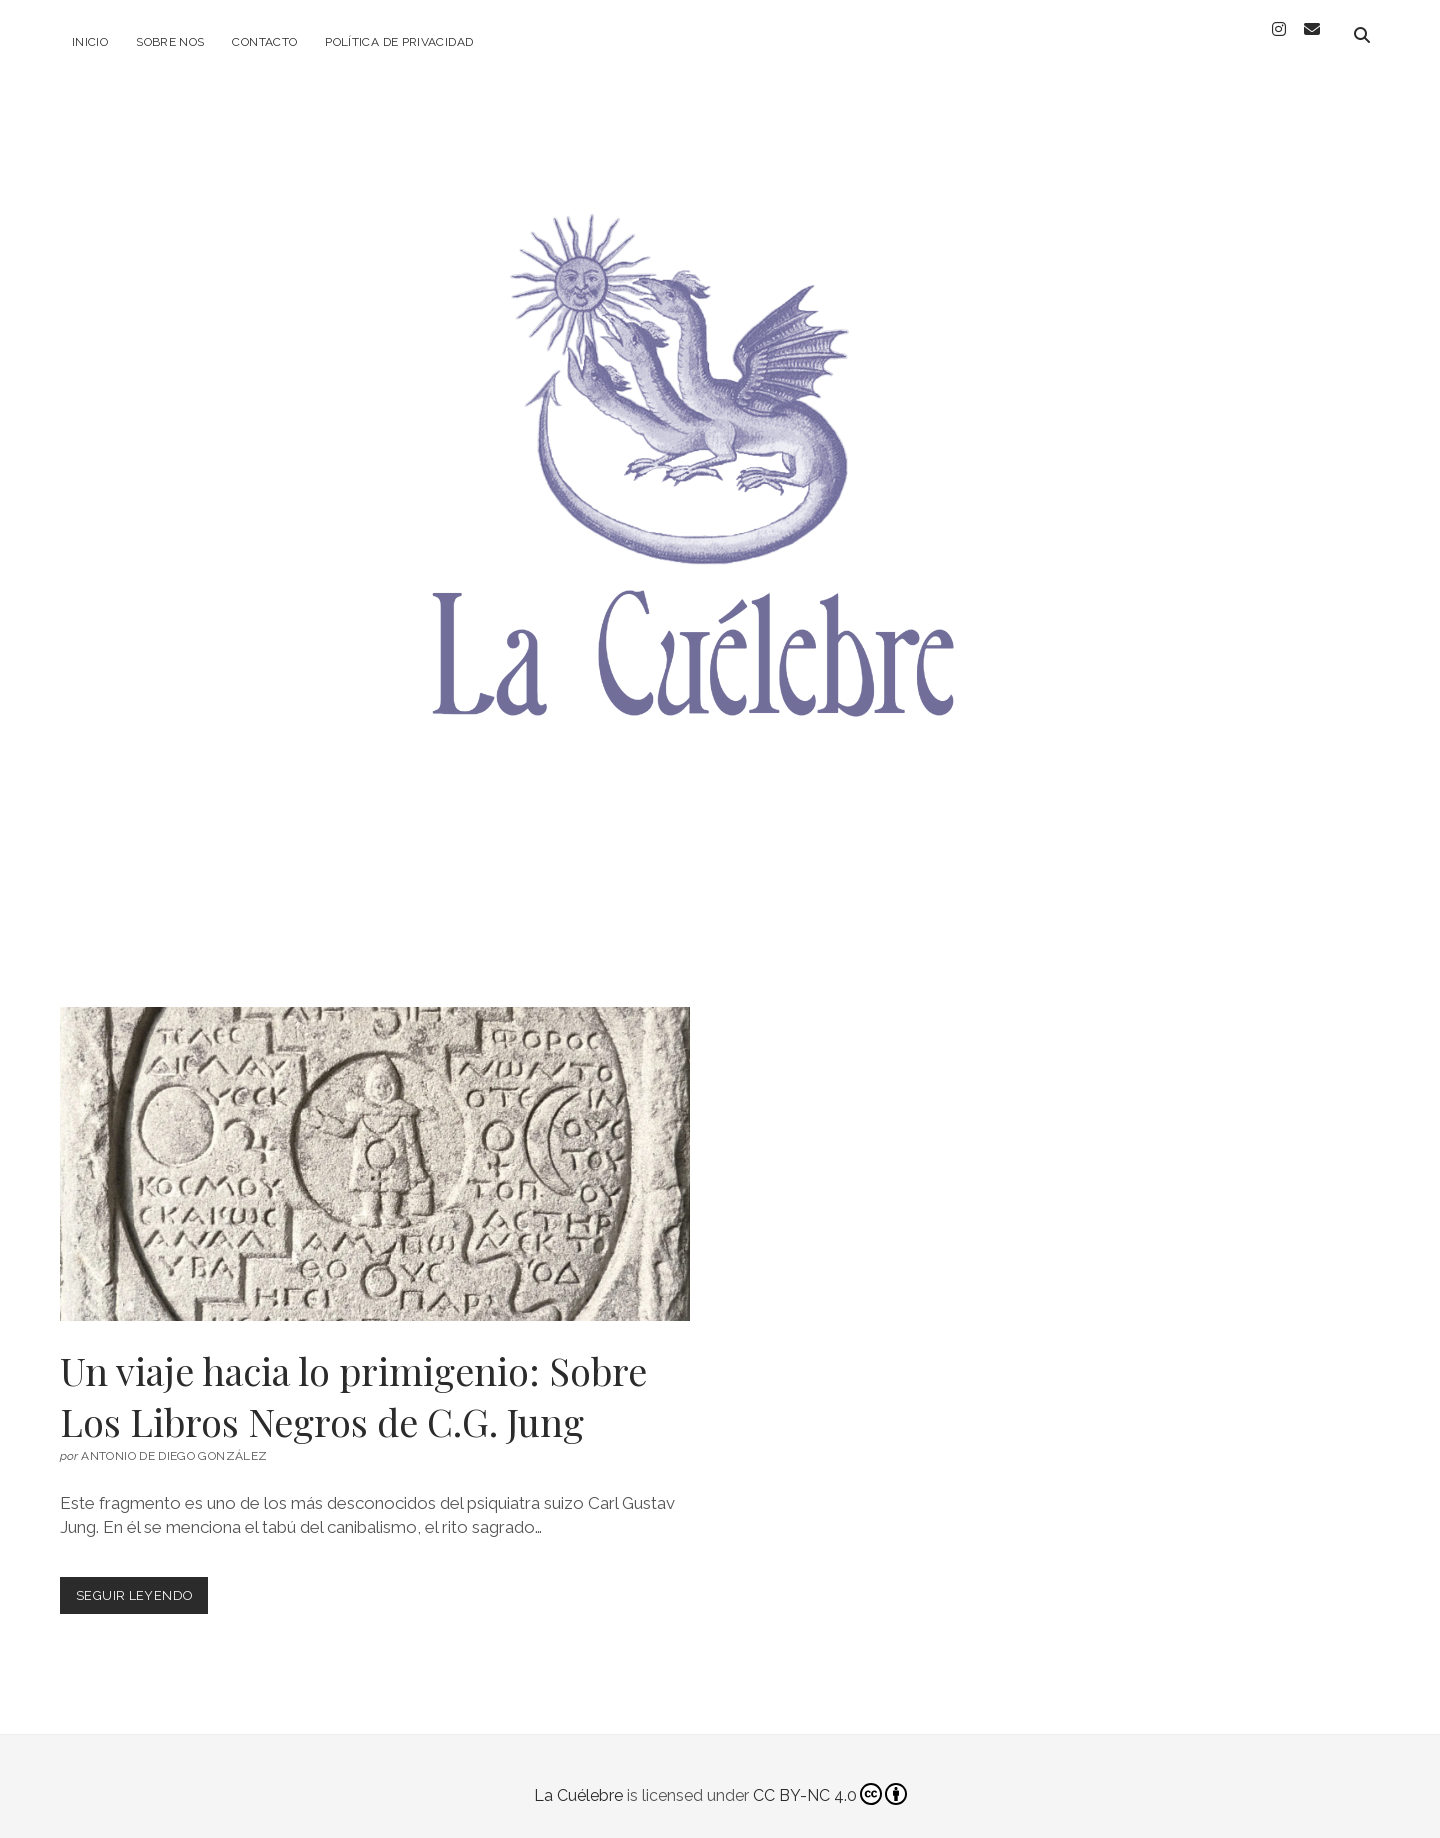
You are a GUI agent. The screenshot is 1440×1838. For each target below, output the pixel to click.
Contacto (264, 42)
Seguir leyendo (142, 1581)
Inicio (90, 42)
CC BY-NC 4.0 (830, 1777)
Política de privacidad (399, 42)
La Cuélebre (578, 1777)
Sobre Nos (170, 42)
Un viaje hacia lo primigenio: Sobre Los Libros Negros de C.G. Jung (375, 1146)
